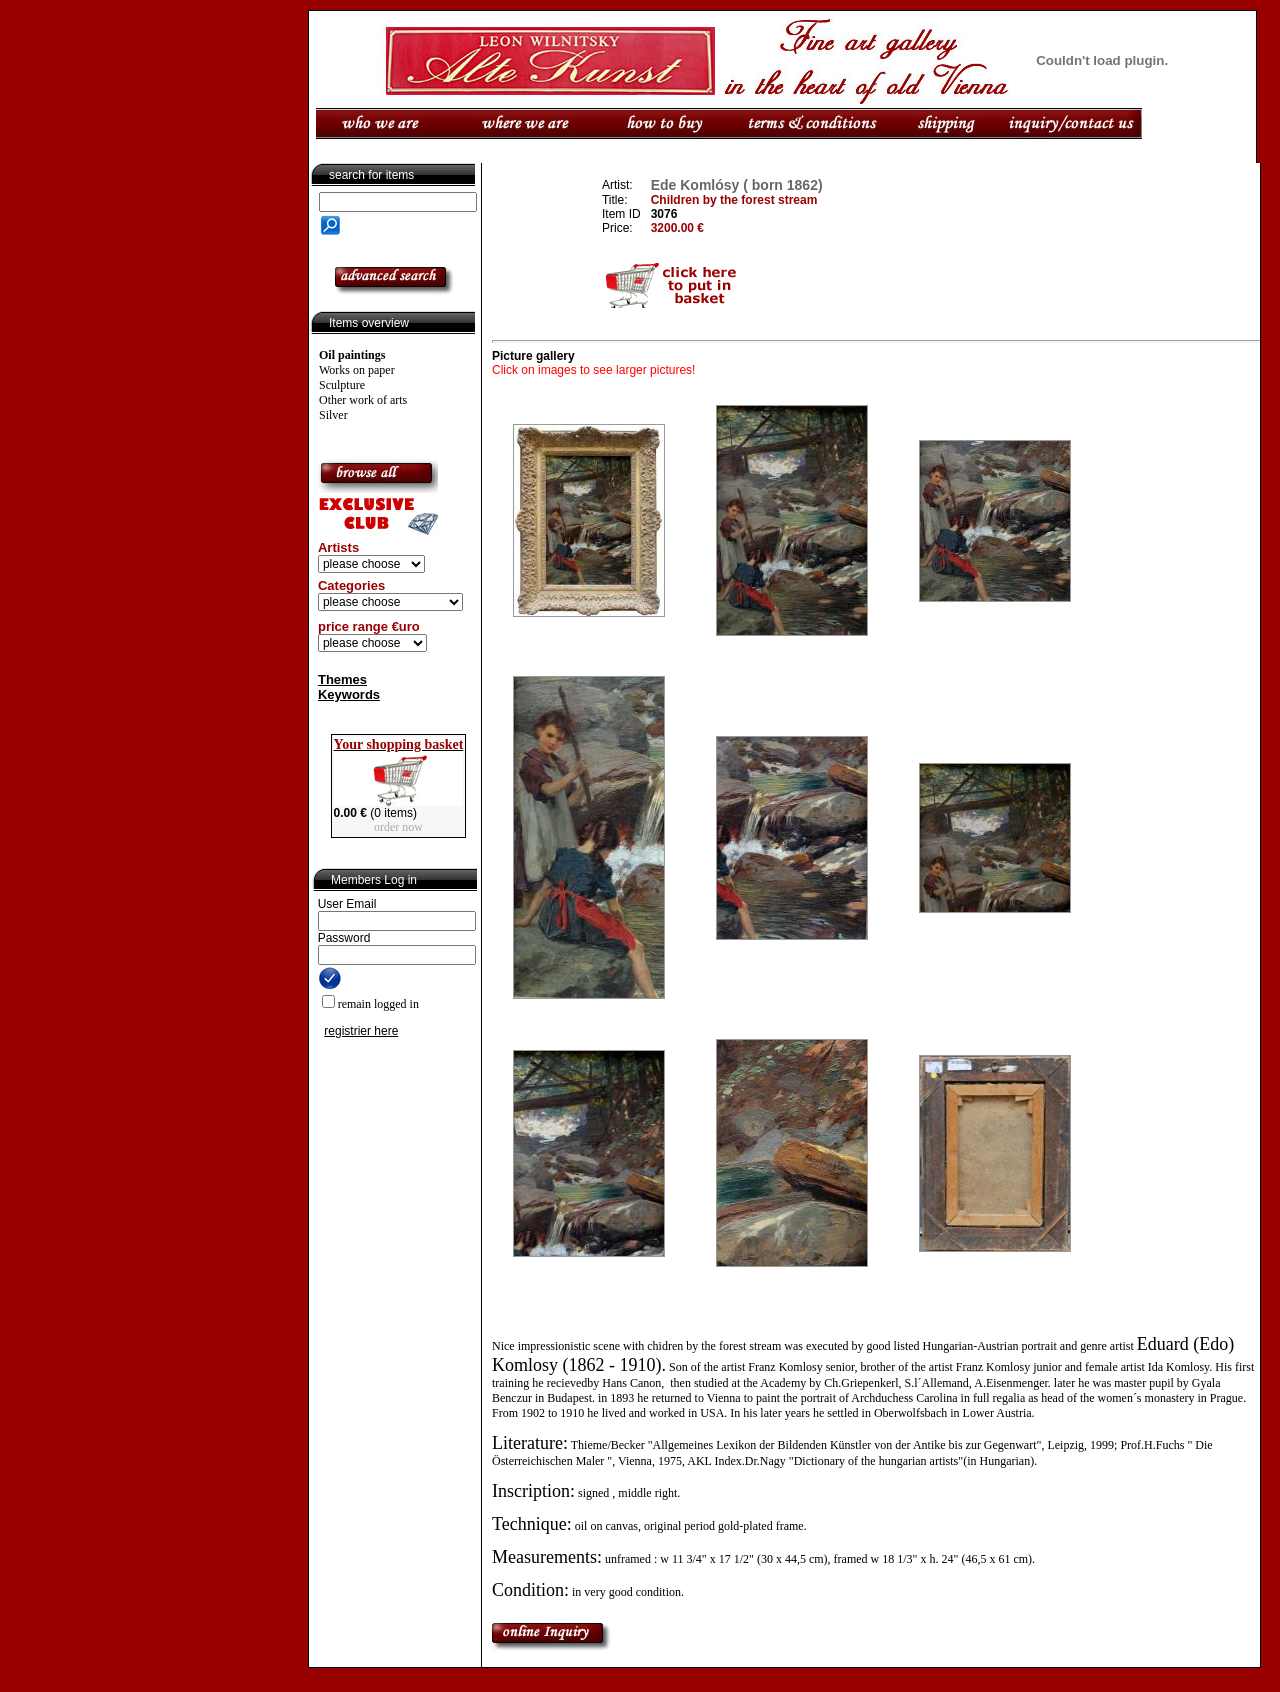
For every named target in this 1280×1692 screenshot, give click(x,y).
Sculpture (342, 385)
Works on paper (357, 370)
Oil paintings (352, 355)
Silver (333, 415)
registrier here (361, 1031)
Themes (342, 679)
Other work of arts (363, 400)
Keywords (349, 694)
